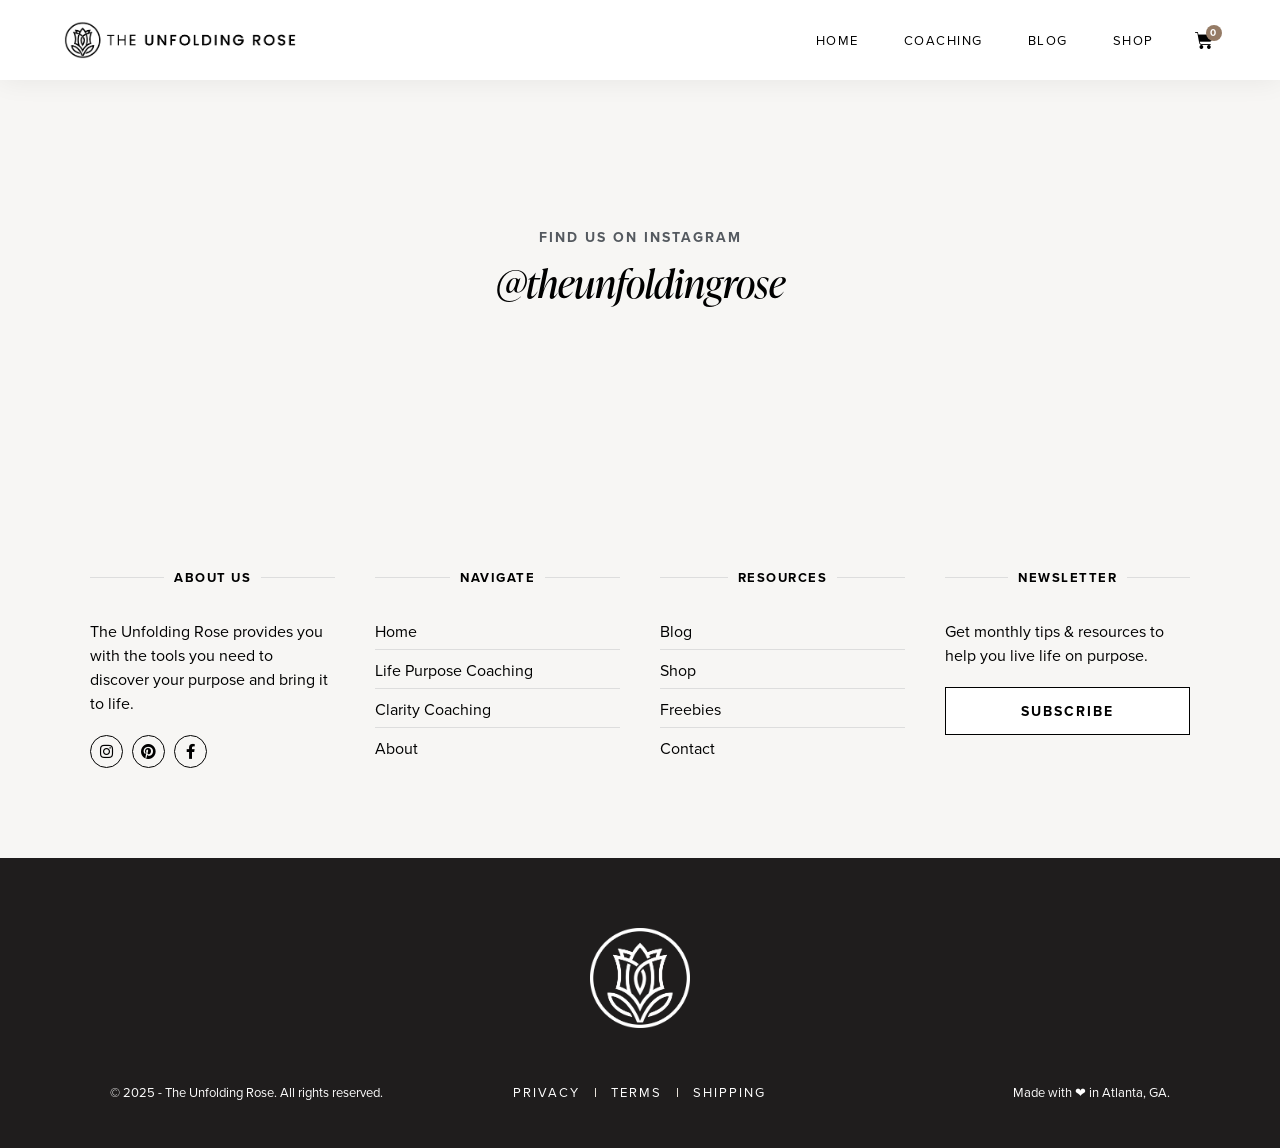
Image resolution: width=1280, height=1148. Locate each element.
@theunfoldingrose (640, 282)
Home (837, 40)
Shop (1133, 40)
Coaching (943, 40)
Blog (1048, 40)
